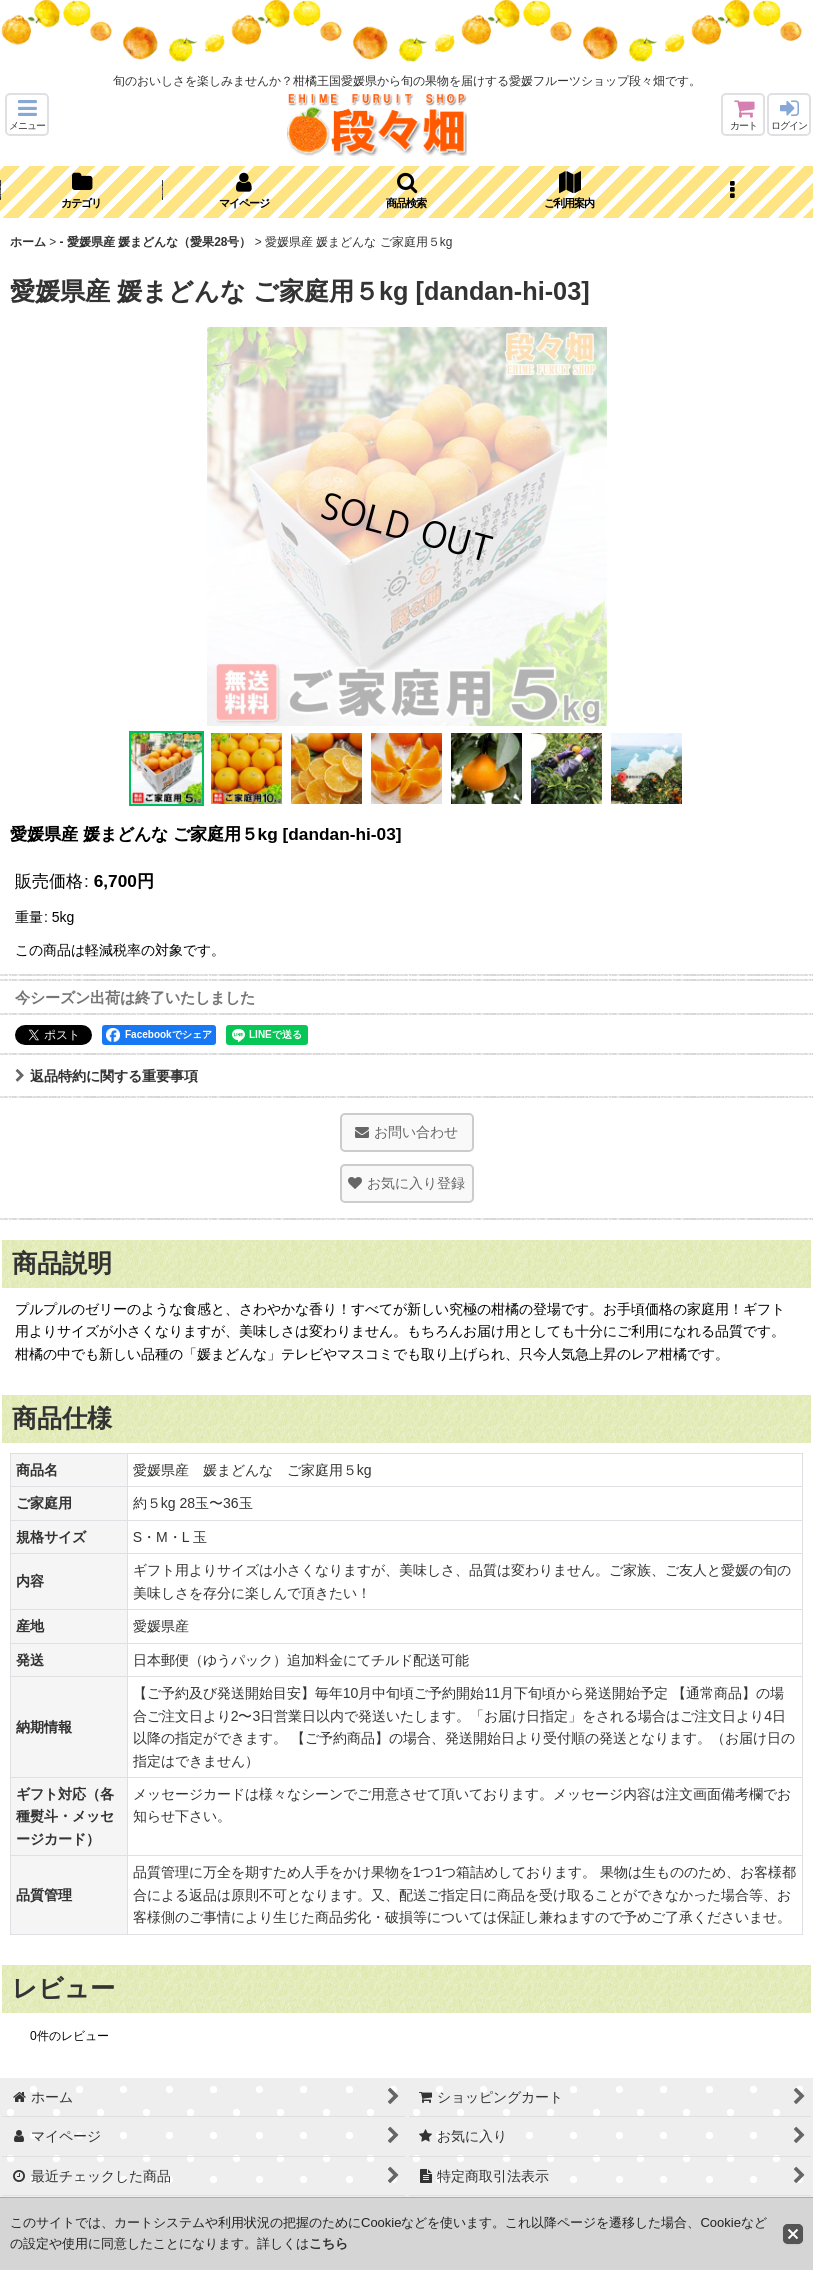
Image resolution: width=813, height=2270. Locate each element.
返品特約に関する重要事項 (106, 1076)
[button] (27, 114)
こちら (328, 2243)
